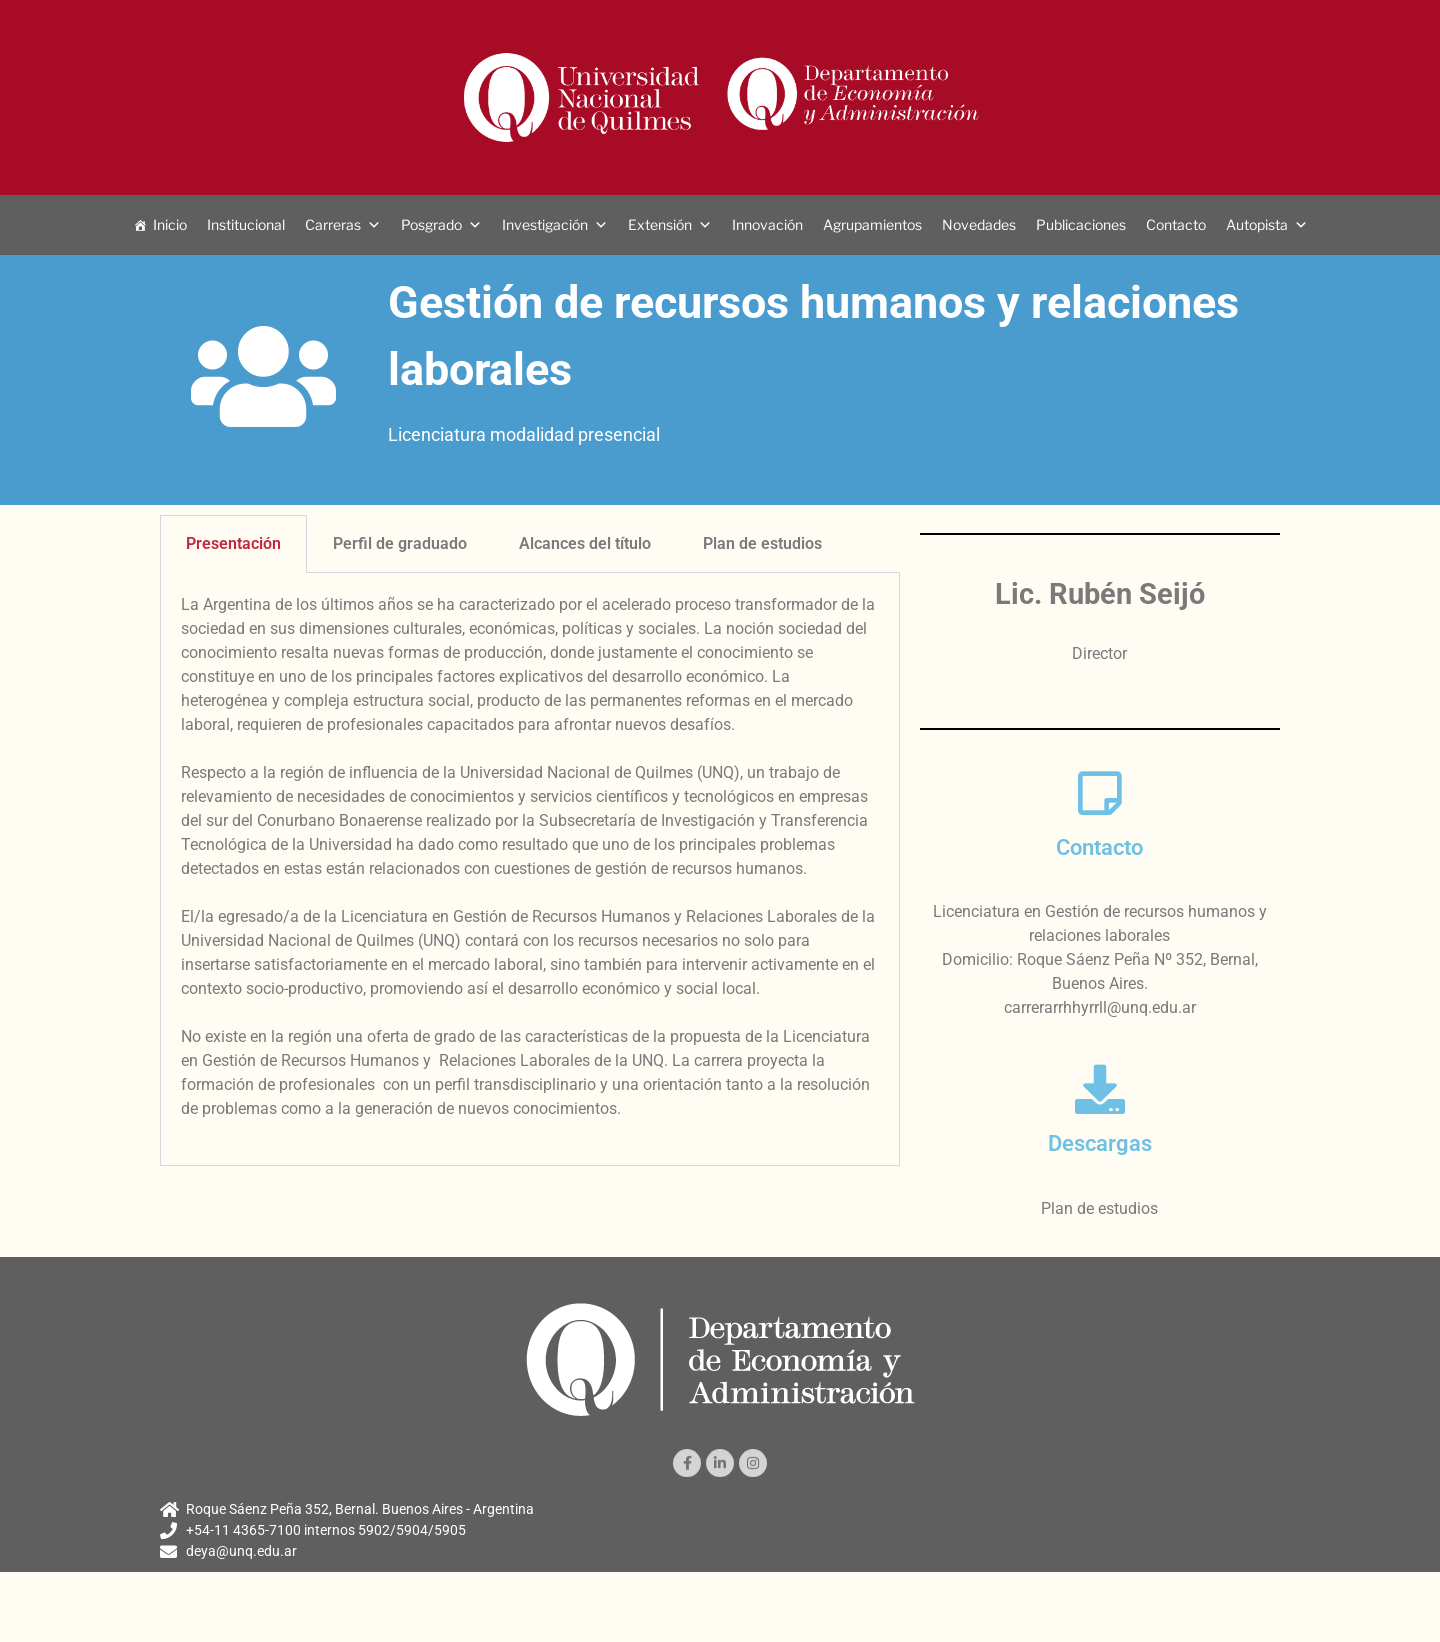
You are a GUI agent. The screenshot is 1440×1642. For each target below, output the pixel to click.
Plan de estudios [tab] (762, 543)
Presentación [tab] (233, 543)
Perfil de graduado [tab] (400, 543)
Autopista (1257, 224)
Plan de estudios (1099, 1208)
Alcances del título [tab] (585, 543)
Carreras (333, 224)
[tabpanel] (530, 869)
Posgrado (431, 224)
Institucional (246, 224)
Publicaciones (1081, 224)
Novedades (979, 224)
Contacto (1176, 224)
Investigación (545, 224)
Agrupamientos (872, 224)
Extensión (660, 224)
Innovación (767, 224)
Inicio (170, 224)
